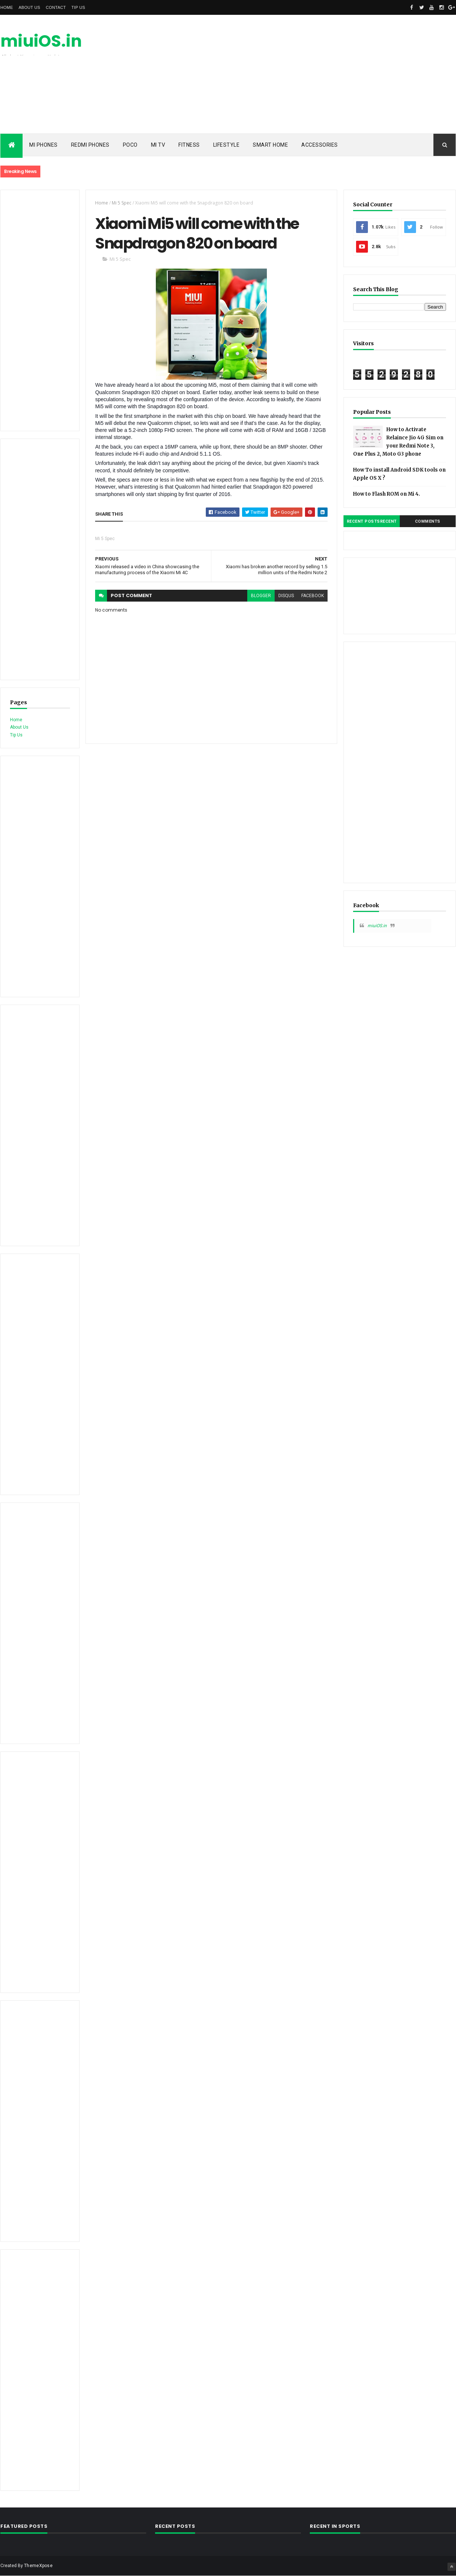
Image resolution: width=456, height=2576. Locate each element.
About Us (29, 7)
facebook (312, 595)
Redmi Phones (90, 145)
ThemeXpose (38, 2565)
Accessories (319, 145)
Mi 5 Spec (121, 203)
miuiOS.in (41, 41)
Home (6, 7)
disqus (286, 595)
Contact (56, 7)
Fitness (189, 145)
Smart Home (270, 145)
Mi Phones (43, 145)
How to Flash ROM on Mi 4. (386, 494)
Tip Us (78, 7)
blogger (261, 595)
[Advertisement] (321, 74)
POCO (130, 145)
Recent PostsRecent (372, 521)
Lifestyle (226, 145)
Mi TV (158, 145)
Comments (427, 521)
